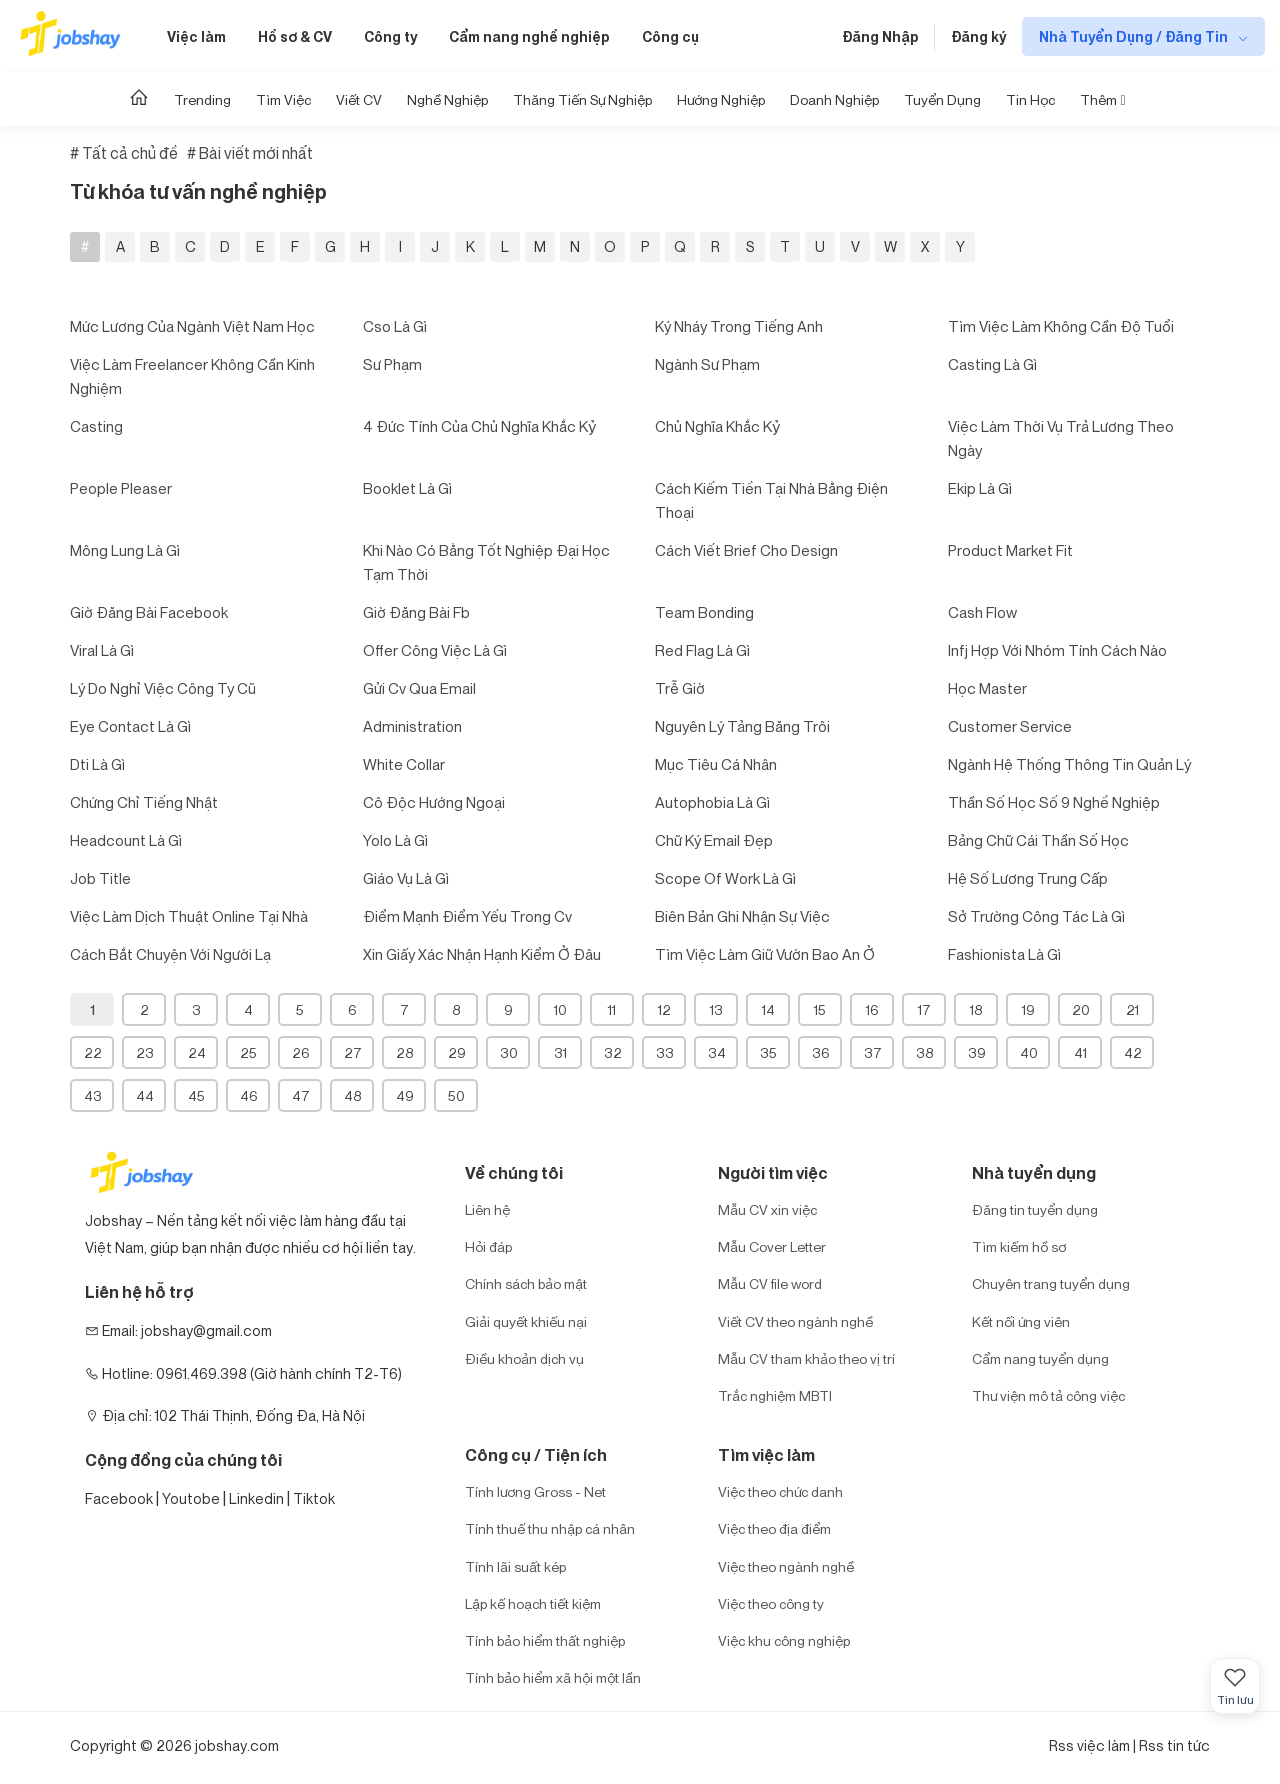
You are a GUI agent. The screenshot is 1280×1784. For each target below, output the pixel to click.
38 (925, 1052)
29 (457, 1052)
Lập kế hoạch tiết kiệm (533, 1603)
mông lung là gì (125, 550)
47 (301, 1095)
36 (821, 1052)
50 (456, 1095)
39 (977, 1052)
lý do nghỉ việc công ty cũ (163, 688)
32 (613, 1052)
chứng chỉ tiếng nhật (144, 802)
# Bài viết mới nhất (250, 153)
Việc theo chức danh (780, 1491)
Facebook (119, 1498)
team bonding (704, 612)
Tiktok (314, 1498)
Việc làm (196, 36)
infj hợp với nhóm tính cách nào (1057, 650)
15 (820, 1009)
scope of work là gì (725, 878)
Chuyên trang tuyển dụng (1051, 1283)
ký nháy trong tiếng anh (739, 326)
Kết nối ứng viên (1021, 1321)
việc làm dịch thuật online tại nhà (189, 916)
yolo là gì (395, 840)
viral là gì (102, 650)
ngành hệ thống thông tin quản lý (1069, 764)
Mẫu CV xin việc (767, 1209)
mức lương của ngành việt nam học (192, 326)
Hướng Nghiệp (721, 99)
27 (353, 1052)
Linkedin (256, 1498)
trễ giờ (680, 688)
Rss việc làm (1089, 1745)
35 (768, 1052)
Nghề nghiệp (447, 99)
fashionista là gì (1004, 954)
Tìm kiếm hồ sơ (1019, 1246)
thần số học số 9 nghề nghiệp (1054, 802)
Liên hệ (487, 1209)
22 (93, 1052)
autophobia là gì (712, 802)
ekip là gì (980, 488)
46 (249, 1095)
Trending (202, 99)
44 (145, 1095)
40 (1029, 1052)
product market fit (1010, 550)
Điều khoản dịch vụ (524, 1358)
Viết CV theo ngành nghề (795, 1321)
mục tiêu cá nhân (716, 764)
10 (560, 1009)
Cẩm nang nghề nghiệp (529, 36)
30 (509, 1052)
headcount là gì (126, 840)
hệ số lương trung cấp (1028, 878)
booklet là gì (407, 488)
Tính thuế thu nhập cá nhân (550, 1528)
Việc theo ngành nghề (786, 1566)
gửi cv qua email (419, 688)
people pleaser (121, 488)
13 (716, 1009)
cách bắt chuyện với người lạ (170, 954)
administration (412, 726)
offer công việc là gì (435, 650)
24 (197, 1052)
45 (196, 1095)
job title (100, 878)
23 (145, 1052)
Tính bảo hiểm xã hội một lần (553, 1677)
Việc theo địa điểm (774, 1528)
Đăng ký (978, 36)
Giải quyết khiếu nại (526, 1321)
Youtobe (191, 1498)
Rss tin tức (1174, 1745)
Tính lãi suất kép (515, 1566)
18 (976, 1009)
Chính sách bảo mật (526, 1283)
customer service (1010, 726)
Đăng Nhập (880, 36)
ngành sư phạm (707, 364)
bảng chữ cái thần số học (1038, 840)
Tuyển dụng (942, 99)
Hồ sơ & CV (295, 36)
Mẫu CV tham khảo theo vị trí (806, 1358)
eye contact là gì (130, 726)
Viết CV (359, 99)
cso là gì (395, 326)
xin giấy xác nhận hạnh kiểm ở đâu (482, 954)
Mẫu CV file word (770, 1283)
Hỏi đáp (488, 1246)
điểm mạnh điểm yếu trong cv (467, 916)
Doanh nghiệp (834, 99)
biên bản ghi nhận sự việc (742, 916)
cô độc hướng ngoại (434, 802)
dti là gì (97, 764)
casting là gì (992, 364)
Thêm (1102, 99)
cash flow (982, 612)
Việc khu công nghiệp (784, 1640)
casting (96, 426)
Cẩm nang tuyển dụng (1040, 1358)
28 (405, 1052)
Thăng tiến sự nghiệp (582, 99)
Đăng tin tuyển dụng (1035, 1209)
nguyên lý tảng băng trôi (742, 726)
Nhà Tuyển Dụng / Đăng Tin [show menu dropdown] (1135, 36)
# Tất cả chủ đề (124, 153)
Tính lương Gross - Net (535, 1491)
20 (1081, 1009)
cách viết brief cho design (746, 550)
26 (301, 1052)
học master (987, 688)
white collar (404, 764)
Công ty (390, 36)
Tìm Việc (283, 99)
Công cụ (670, 36)
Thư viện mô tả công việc (1048, 1395)
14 (768, 1009)
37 (873, 1052)
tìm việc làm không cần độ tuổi (1061, 326)
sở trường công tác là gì (1036, 916)
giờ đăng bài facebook (149, 612)
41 (1080, 1052)
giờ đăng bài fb (416, 612)
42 (1133, 1052)
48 (353, 1095)
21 (1132, 1009)
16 (872, 1009)
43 (93, 1095)
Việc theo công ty (771, 1603)
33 (665, 1052)
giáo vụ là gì (406, 878)
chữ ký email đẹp (714, 840)
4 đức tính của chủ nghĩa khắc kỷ (479, 426)
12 (664, 1009)
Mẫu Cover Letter (772, 1246)
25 (248, 1052)
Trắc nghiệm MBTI (775, 1395)
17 (924, 1009)
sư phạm (392, 364)
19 (1028, 1009)
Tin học (1030, 99)
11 (612, 1009)
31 (560, 1052)
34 (717, 1052)
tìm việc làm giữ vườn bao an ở (765, 954)
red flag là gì (702, 650)
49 (405, 1095)
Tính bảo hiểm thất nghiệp (545, 1640)
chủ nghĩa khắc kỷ (717, 426)
